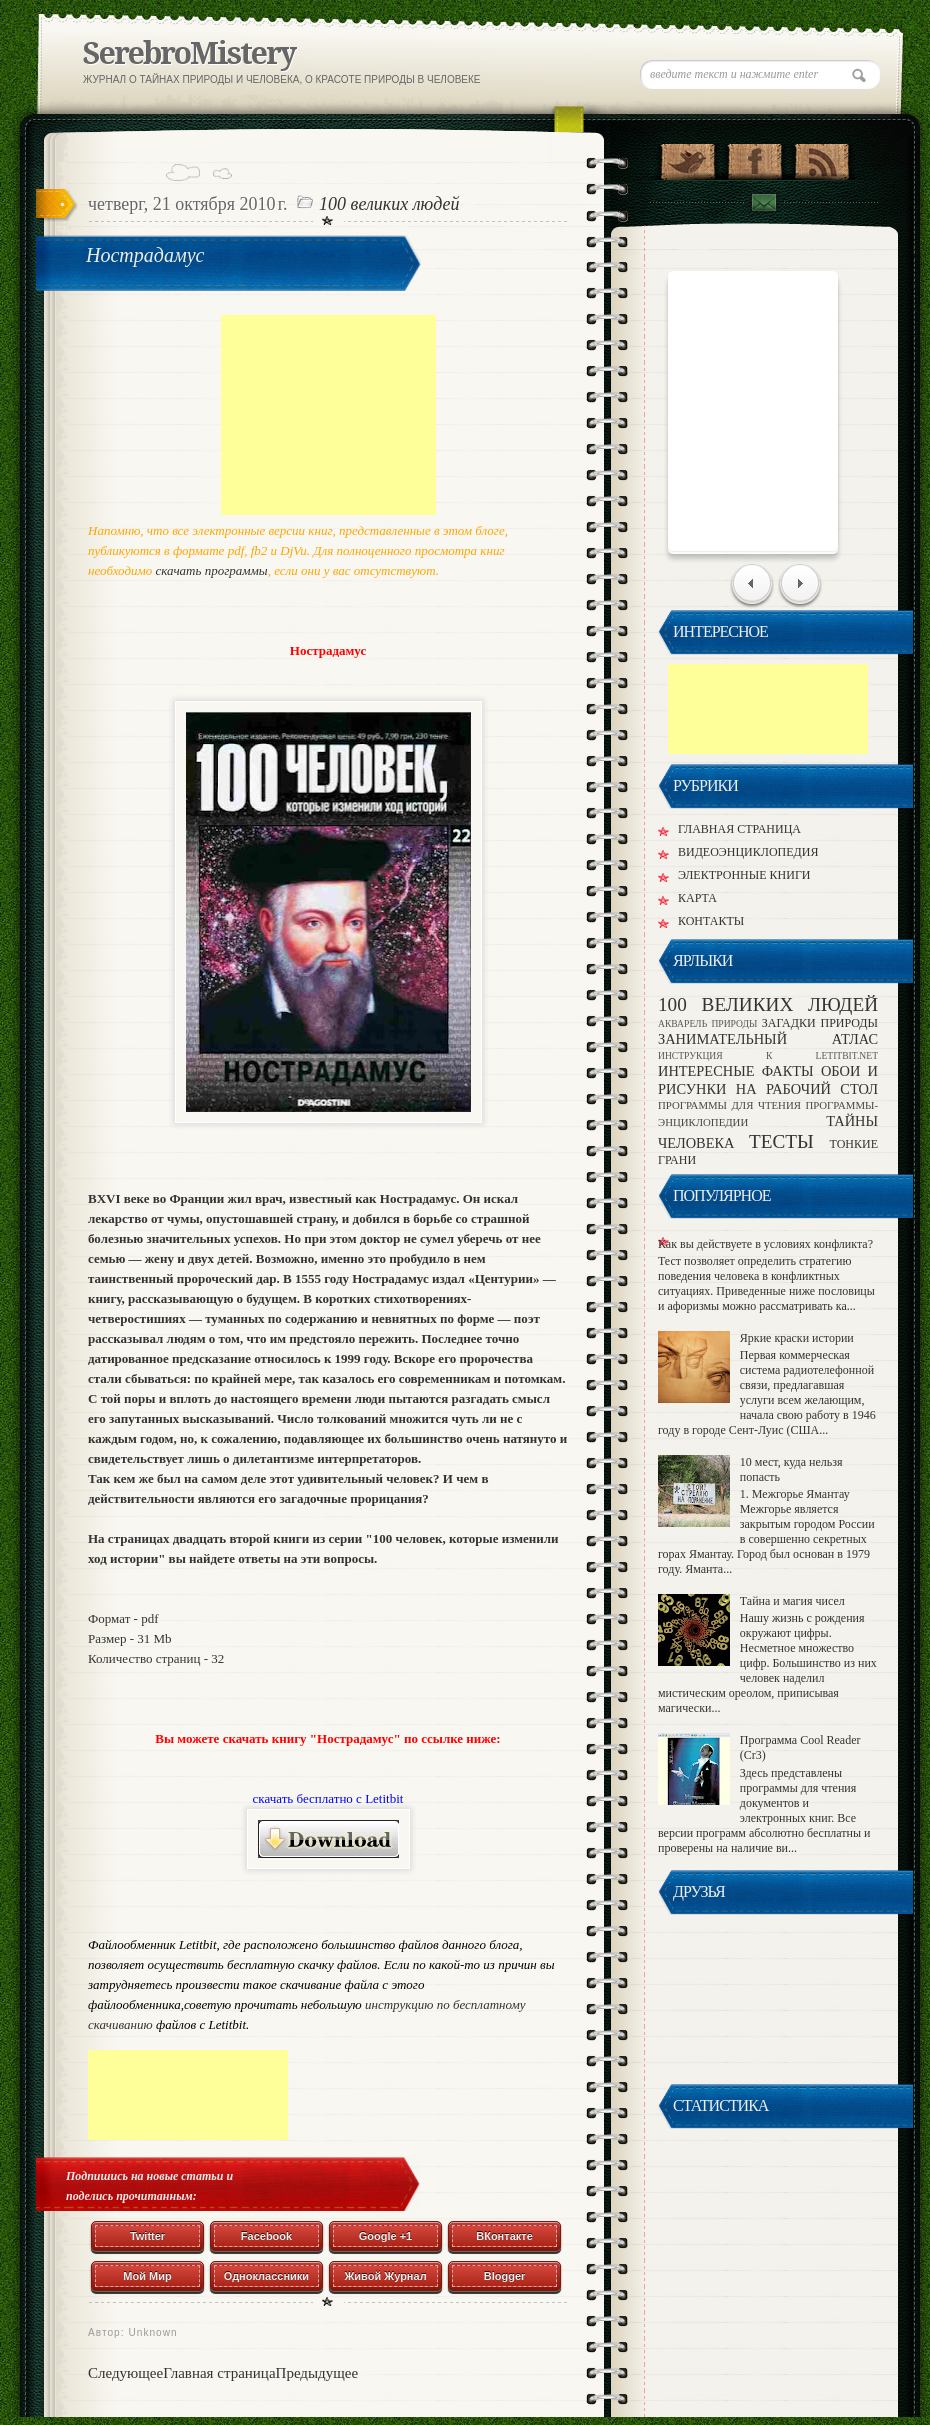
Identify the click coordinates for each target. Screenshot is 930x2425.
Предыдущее (317, 2373)
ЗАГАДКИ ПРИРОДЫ (820, 1023)
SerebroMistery (189, 53)
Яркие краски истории (797, 1338)
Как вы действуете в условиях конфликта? (765, 1244)
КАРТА (697, 898)
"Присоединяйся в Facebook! (754, 157)
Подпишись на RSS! (821, 157)
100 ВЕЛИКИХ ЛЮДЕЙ (389, 204)
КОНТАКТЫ (711, 921)
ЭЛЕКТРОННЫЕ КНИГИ (744, 875)
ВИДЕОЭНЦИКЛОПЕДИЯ (748, 852)
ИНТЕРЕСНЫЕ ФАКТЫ (739, 1071)
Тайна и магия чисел (792, 1601)
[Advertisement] (328, 415)
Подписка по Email (763, 202)
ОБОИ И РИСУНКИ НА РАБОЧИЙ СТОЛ (768, 1079)
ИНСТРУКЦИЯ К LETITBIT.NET (768, 1055)
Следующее (125, 2373)
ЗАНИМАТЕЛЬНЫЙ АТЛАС (768, 1039)
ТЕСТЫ (789, 1141)
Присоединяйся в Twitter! (687, 157)
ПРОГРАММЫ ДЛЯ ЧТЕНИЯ (731, 1105)
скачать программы (212, 570)
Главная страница (219, 2373)
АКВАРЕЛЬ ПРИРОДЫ (710, 1023)
